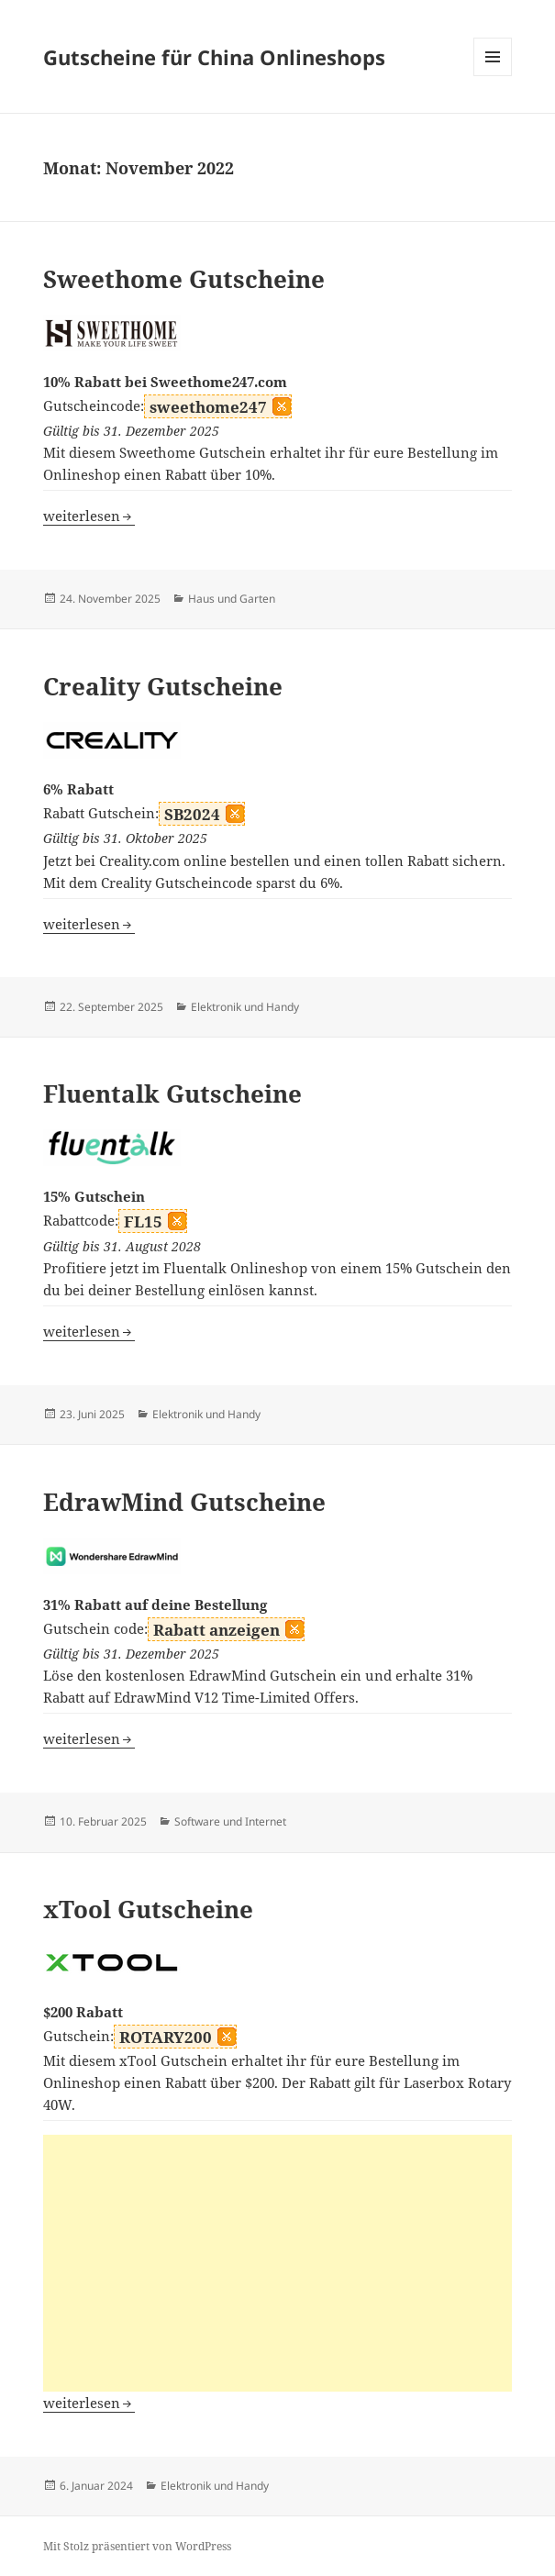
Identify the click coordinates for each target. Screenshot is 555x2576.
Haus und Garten (231, 598)
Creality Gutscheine (163, 686)
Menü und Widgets (493, 75)
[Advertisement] (278, 2263)
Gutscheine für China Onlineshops (214, 57)
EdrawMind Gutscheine (184, 1501)
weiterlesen (89, 515)
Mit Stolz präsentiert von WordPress (137, 2546)
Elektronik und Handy (245, 1007)
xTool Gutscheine (148, 1909)
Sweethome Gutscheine (184, 278)
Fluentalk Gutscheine (172, 1093)
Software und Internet (230, 1821)
